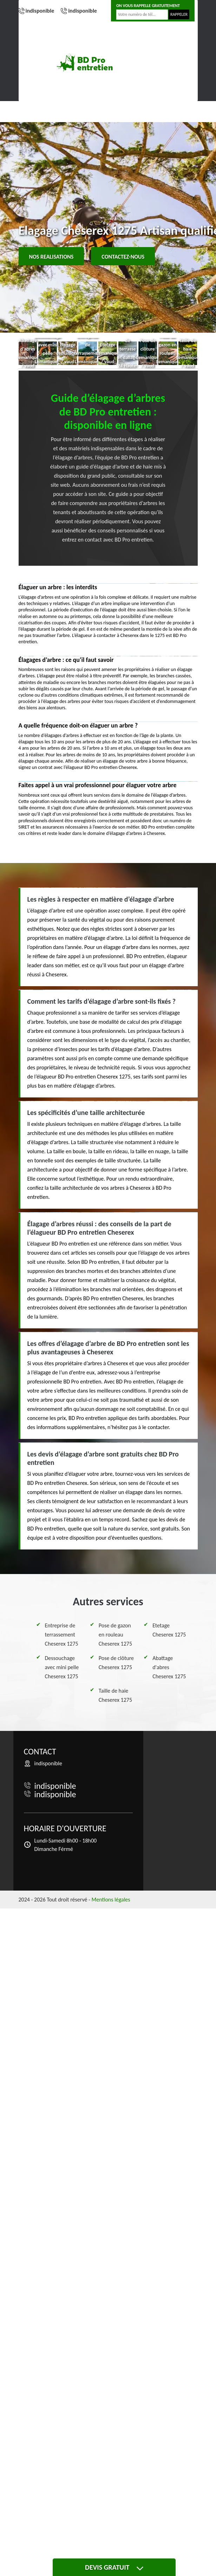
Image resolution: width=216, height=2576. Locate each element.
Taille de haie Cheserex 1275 (115, 1695)
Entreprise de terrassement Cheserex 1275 (61, 1634)
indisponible (40, 10)
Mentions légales (111, 1899)
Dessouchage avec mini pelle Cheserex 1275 (62, 1667)
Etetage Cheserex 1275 (169, 1630)
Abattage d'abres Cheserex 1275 (169, 1667)
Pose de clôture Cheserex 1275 (116, 1663)
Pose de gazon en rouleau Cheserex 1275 (115, 1634)
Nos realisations (51, 256)
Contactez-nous (123, 256)
